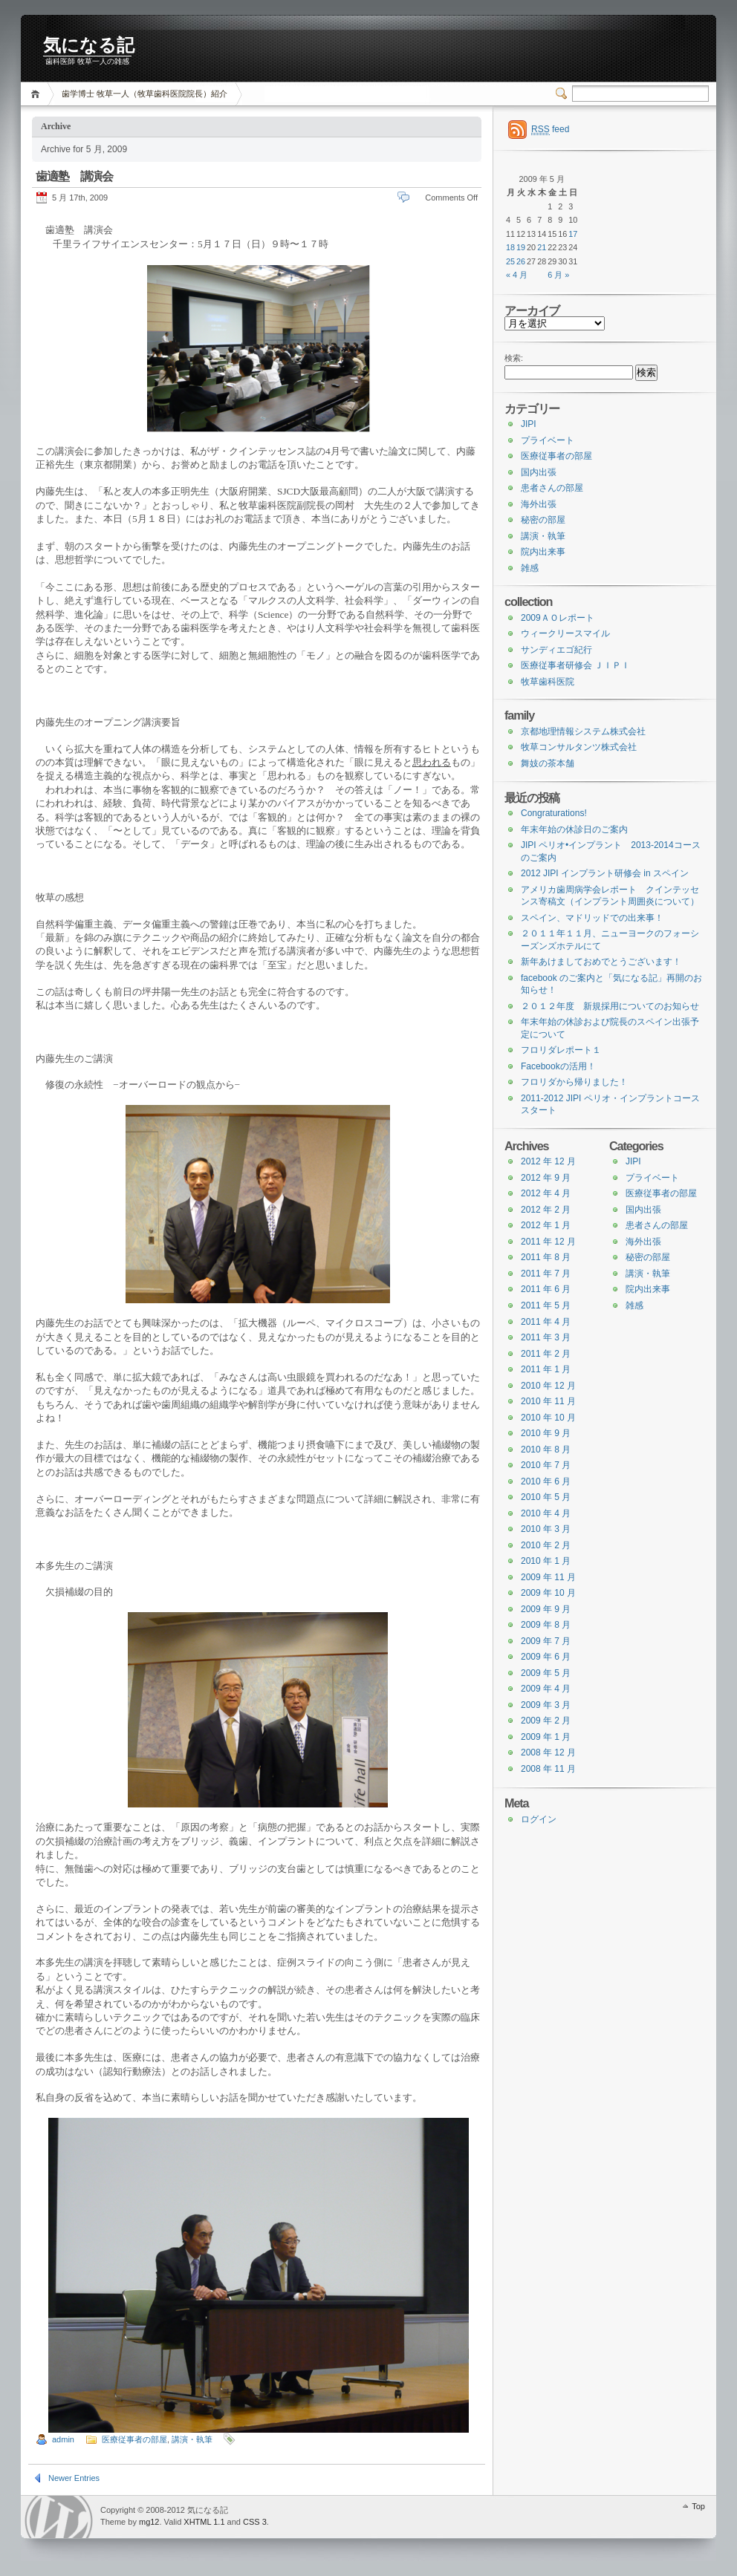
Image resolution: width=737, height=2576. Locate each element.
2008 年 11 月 (548, 1769)
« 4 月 (516, 274)
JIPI (528, 424)
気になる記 (88, 45)
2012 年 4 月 (546, 1193)
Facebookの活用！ (558, 1066)
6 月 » (558, 274)
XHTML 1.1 (204, 2521)
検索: (513, 357)
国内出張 (538, 472)
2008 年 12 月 (548, 1752)
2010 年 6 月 (546, 1481)
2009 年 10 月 (548, 1593)
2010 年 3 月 (546, 1529)
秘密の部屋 (543, 520)
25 (510, 261)
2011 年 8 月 (546, 1257)
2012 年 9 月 (546, 1178)
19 (520, 247)
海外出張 (538, 504)
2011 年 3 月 (546, 1337)
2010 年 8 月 (546, 1449)
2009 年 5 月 (546, 1673)
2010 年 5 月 (546, 1497)
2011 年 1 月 (546, 1369)
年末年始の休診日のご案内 (574, 829)
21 (541, 247)
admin (63, 2439)
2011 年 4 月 (546, 1322)
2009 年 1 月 (546, 1737)
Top (698, 2506)
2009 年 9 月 (546, 1609)
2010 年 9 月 (546, 1433)
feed (550, 129)
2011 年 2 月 (546, 1354)
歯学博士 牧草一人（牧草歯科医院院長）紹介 (144, 93)
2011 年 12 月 (548, 1241)
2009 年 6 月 (546, 1656)
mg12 (149, 2521)
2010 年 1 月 (546, 1561)
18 (510, 247)
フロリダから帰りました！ (574, 1082)
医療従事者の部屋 (134, 2439)
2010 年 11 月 (548, 1401)
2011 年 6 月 (546, 1289)
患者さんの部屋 (552, 488)
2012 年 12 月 (548, 1161)
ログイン (538, 1819)
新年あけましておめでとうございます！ (601, 961)
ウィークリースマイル (565, 633)
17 (572, 233)
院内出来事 (543, 552)
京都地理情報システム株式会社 (583, 731)
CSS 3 (255, 2521)
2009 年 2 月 (546, 1720)
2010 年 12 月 (548, 1385)
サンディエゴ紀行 (556, 650)
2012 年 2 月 (546, 1209)
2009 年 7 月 (546, 1641)
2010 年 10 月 (548, 1417)
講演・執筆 (192, 2439)
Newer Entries (74, 2478)
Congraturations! (554, 813)
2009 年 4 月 (546, 1688)
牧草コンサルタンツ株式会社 (579, 747)
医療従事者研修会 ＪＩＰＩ (575, 665)
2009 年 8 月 (546, 1625)
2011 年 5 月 (546, 1305)
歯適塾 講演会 (80, 176)
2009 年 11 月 (548, 1577)
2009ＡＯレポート (557, 618)
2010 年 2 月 (546, 1545)
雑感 (530, 568)
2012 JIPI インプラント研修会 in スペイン (605, 873)
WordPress (59, 2517)
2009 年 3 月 (546, 1705)
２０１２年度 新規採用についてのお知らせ (610, 1006)
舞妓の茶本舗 (547, 763)
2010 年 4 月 (546, 1513)
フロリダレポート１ (561, 1050)
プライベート (547, 440)
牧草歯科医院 (547, 681)
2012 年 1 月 (546, 1225)
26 (520, 261)
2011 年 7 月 (546, 1273)
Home (37, 93)
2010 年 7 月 (546, 1465)
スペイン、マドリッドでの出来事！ (592, 918)
